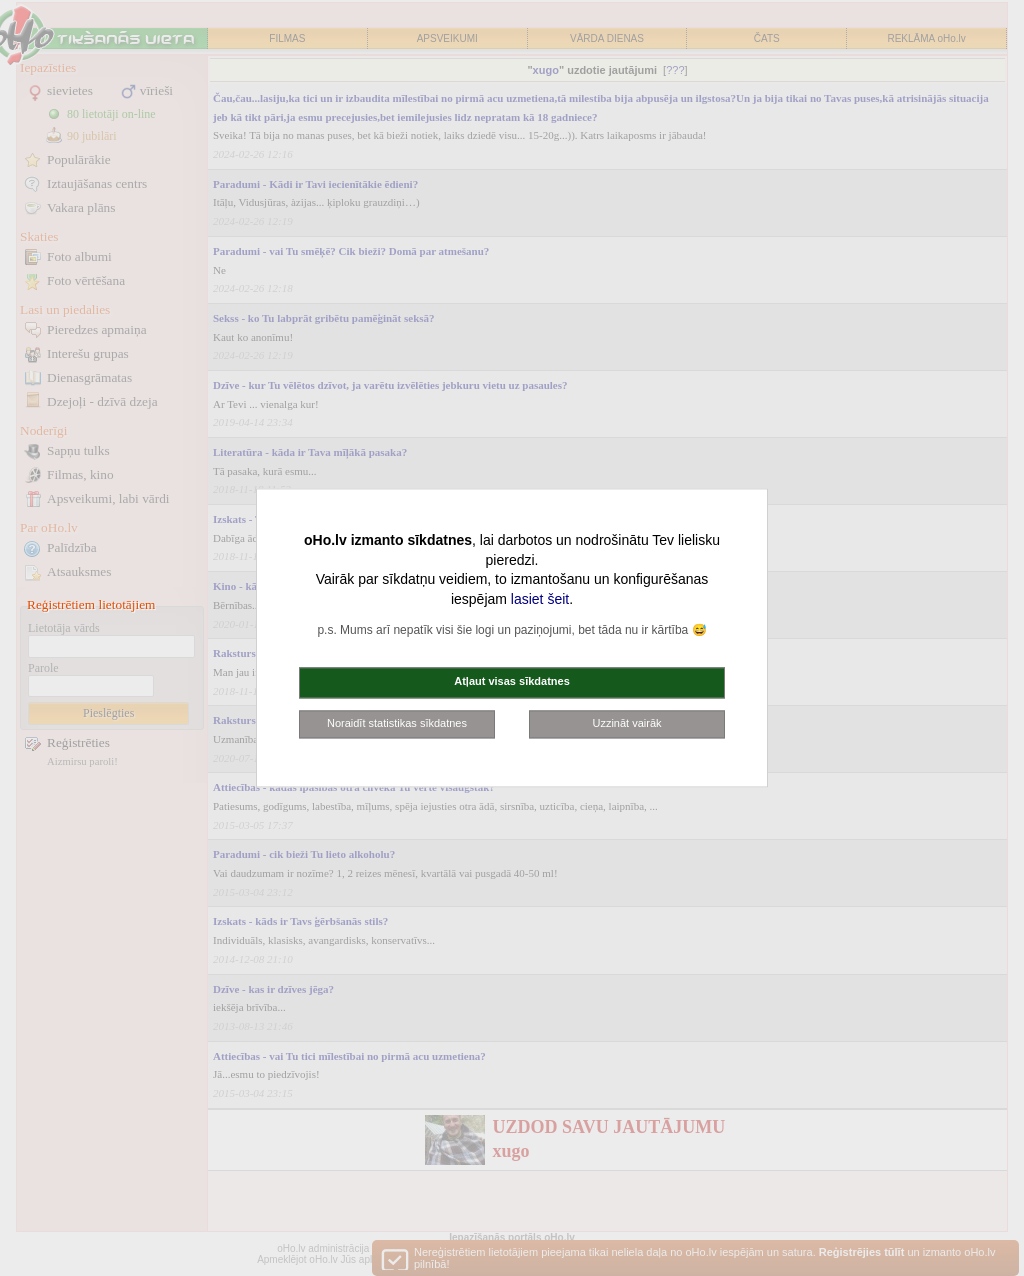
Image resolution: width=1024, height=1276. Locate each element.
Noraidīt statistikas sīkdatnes (397, 723)
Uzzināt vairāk (626, 723)
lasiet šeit (540, 599)
